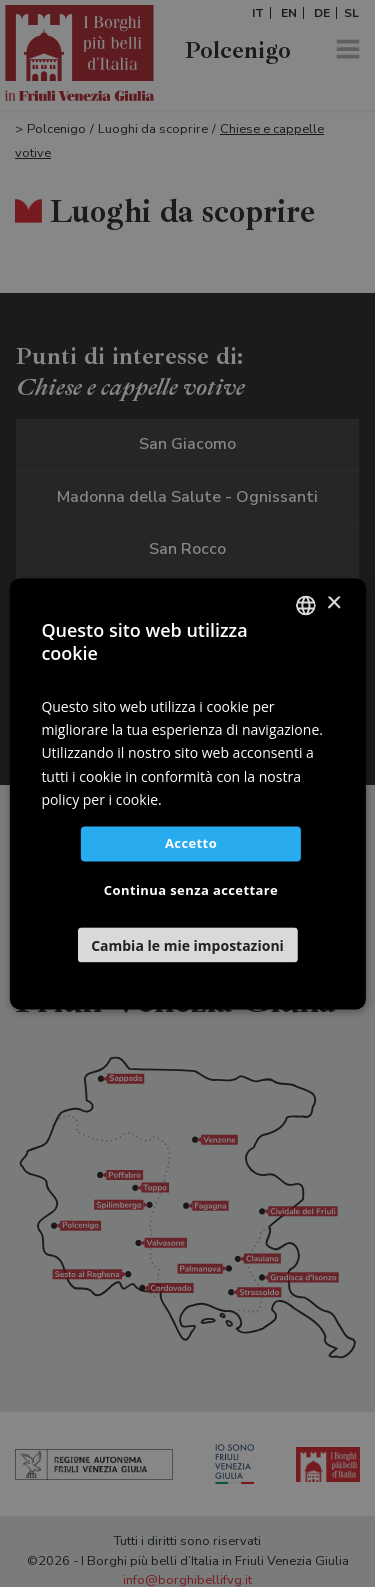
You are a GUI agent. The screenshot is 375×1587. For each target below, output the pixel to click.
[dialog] (187, 793)
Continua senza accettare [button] (191, 890)
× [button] (333, 603)
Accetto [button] (191, 843)
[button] (187, 944)
